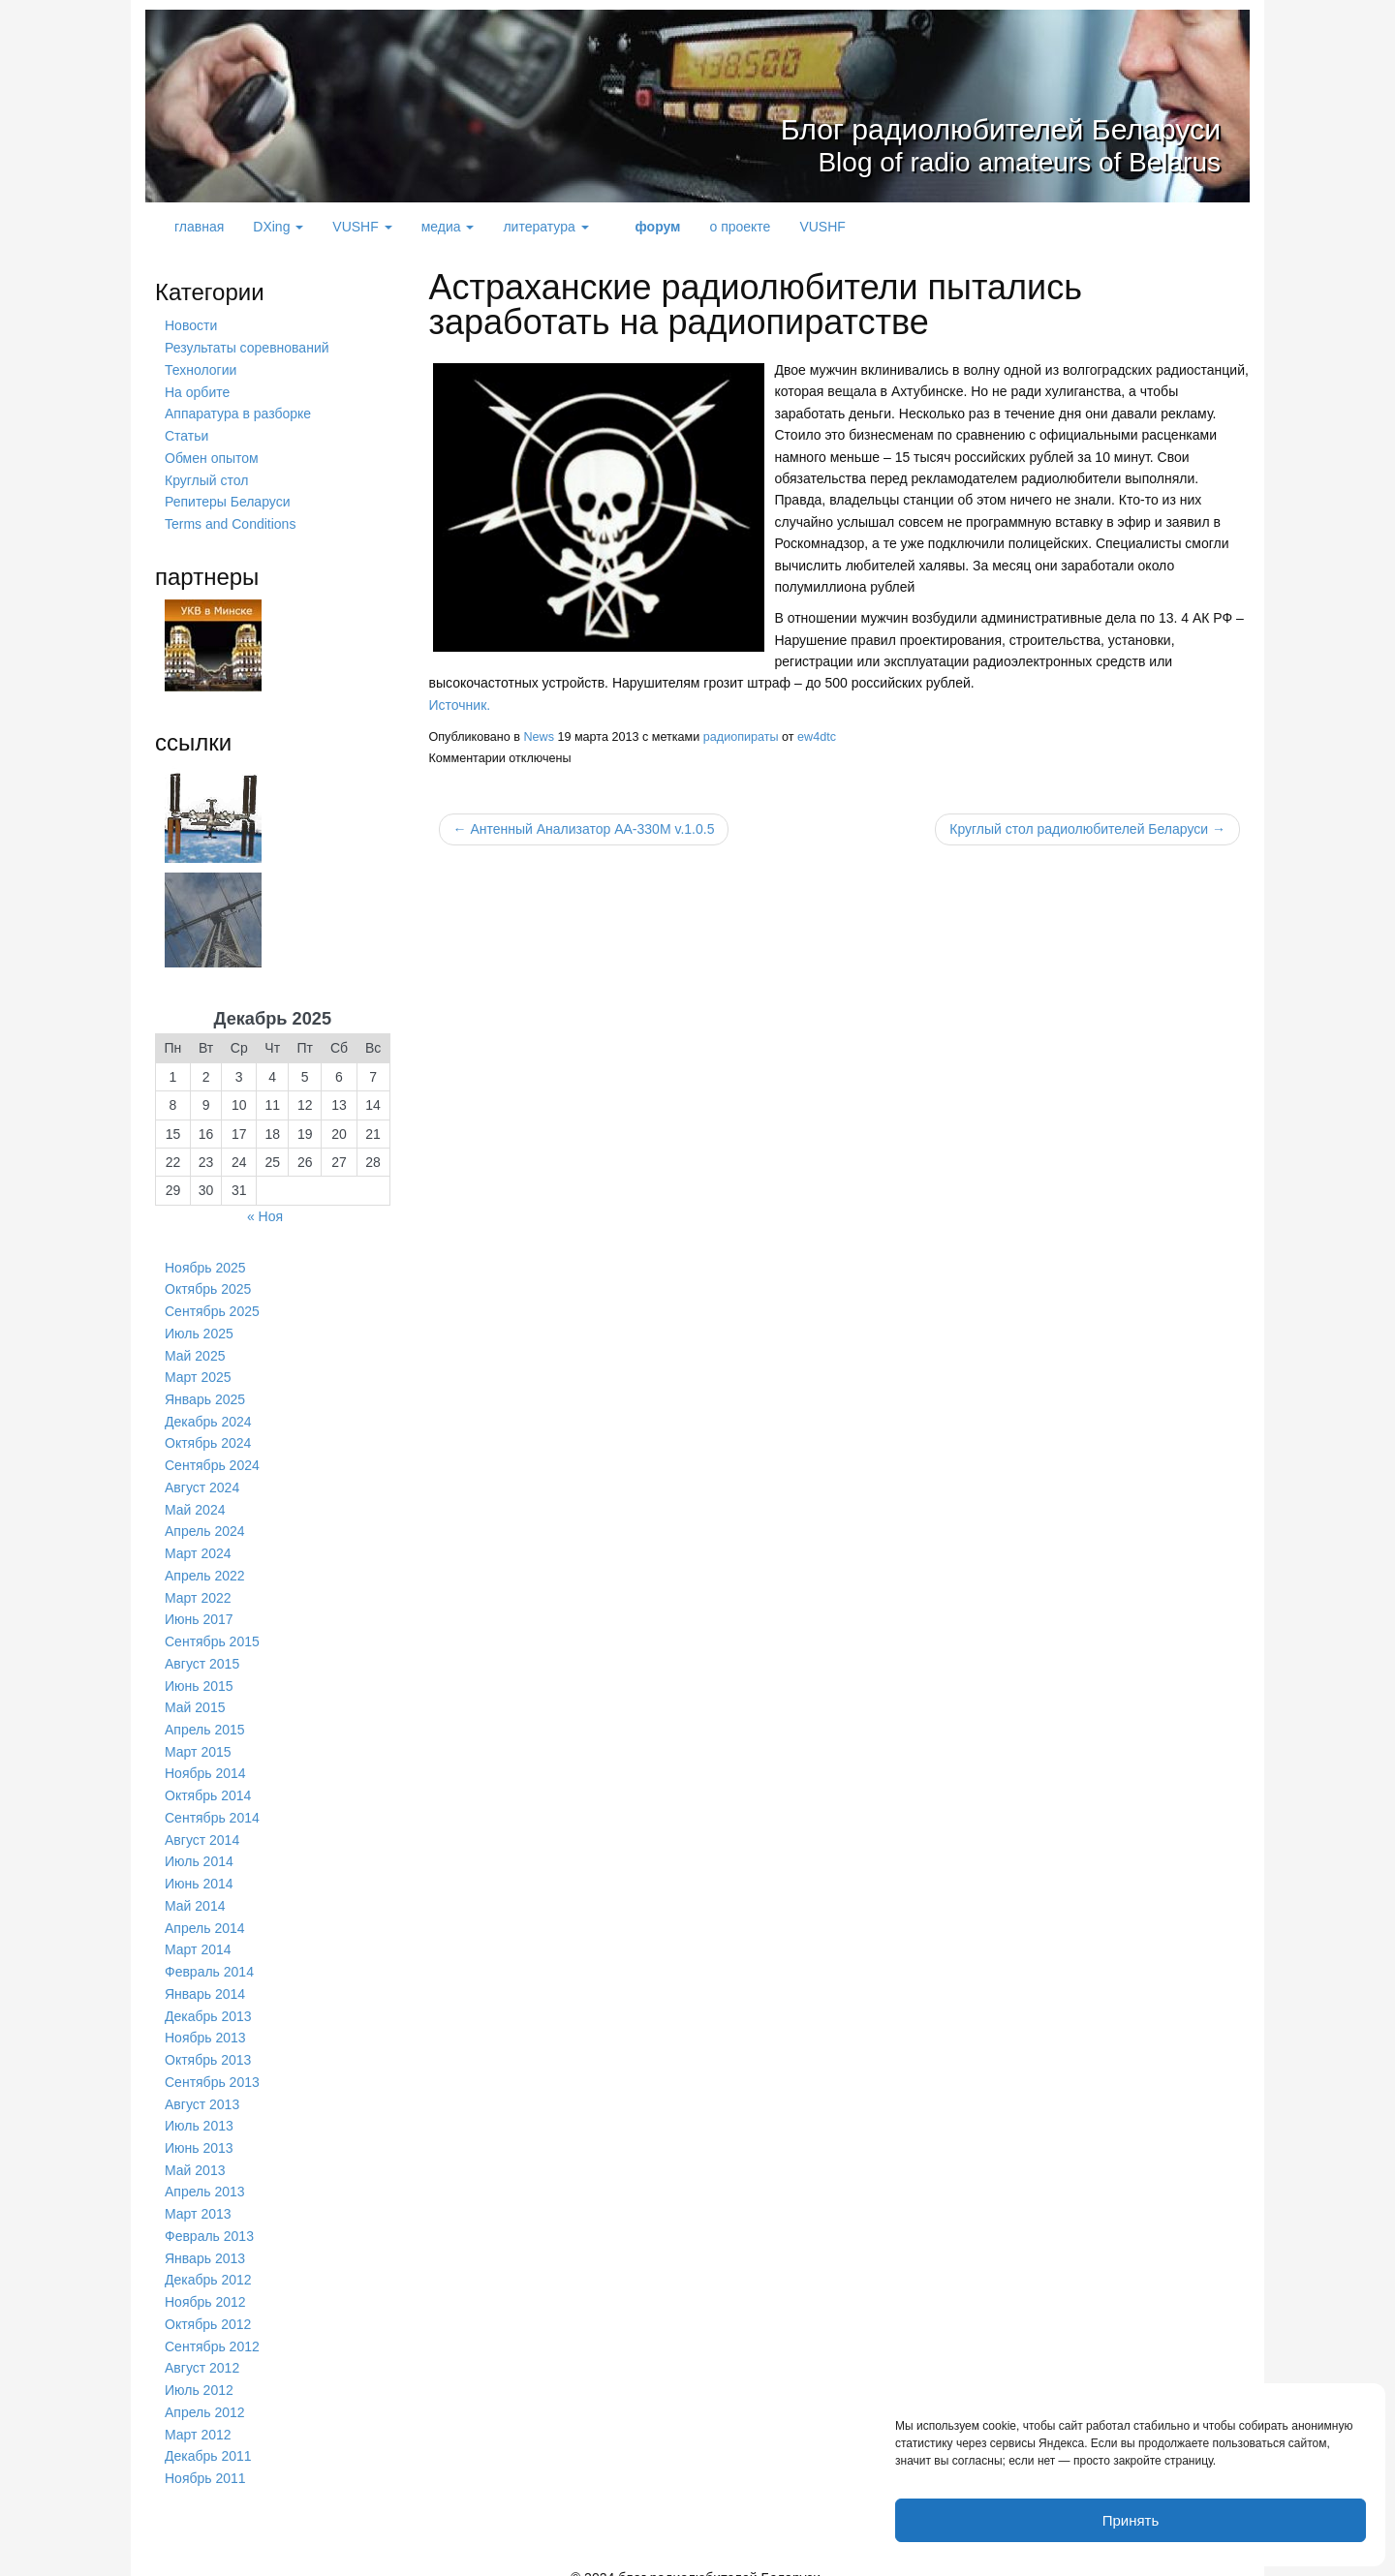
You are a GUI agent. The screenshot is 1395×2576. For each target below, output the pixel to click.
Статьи (186, 434)
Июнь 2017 (199, 1610)
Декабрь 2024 (208, 1416)
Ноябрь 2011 (205, 2456)
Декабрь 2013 (208, 2001)
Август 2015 (202, 1654)
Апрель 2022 (205, 1567)
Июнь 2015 (199, 1675)
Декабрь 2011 (208, 2434)
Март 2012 (198, 2413)
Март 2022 (198, 1589)
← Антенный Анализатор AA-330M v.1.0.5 (584, 829)
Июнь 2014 (199, 1871)
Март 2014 (198, 1936)
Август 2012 (202, 2347)
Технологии (200, 369)
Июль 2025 (199, 1328)
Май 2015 (195, 1697)
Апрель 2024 (205, 1524)
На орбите (197, 391)
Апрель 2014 (205, 1914)
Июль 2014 (199, 1848)
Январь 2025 (205, 1393)
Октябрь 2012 (208, 2305)
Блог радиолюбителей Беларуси (914, 125)
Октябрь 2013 (208, 2044)
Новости (191, 325)
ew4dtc (816, 736)
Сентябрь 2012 (212, 2326)
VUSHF (361, 226)
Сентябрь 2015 (212, 1632)
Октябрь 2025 (208, 1285)
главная (199, 226)
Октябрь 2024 (208, 1437)
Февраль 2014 (209, 1957)
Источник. (460, 705)
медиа (448, 226)
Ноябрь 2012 (205, 2282)
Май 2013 (195, 2153)
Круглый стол (206, 477)
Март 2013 (198, 2196)
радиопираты (741, 736)
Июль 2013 (199, 2109)
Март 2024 (198, 1545)
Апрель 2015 (205, 1719)
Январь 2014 (205, 1979)
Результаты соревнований (247, 347)
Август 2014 (202, 1827)
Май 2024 (195, 1502)
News (538, 736)
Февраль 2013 (209, 2217)
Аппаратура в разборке (238, 412)
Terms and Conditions (230, 521)
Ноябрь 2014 (205, 1762)
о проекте (739, 226)
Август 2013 (202, 2088)
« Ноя (265, 1212)
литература (545, 226)
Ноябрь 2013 (205, 2022)
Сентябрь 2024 (212, 1458)
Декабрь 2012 (208, 2261)
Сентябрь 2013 (212, 2065)
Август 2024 (202, 1480)
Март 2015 (198, 1740)
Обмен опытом (212, 456)
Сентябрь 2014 (212, 1806)
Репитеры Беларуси (227, 499)
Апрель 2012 (205, 2391)
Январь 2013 (205, 2239)
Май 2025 (195, 1350)
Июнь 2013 (199, 2130)
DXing (278, 226)
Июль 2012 (199, 2369)
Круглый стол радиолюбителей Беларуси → (1087, 829)
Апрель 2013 (205, 2174)
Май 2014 (195, 1892)
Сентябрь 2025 (212, 1307)
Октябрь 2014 (208, 1784)
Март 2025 (198, 1372)
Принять (1131, 2520)
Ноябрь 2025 (205, 1264)
